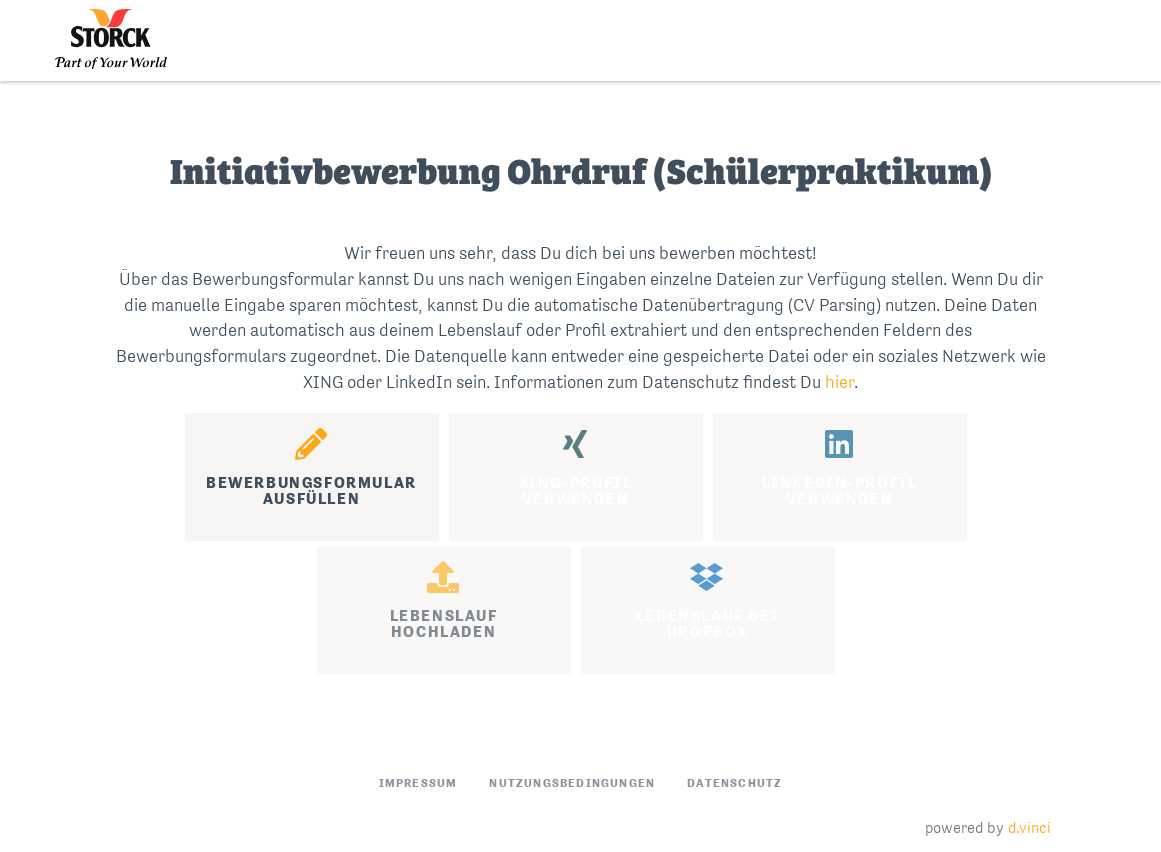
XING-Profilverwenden (576, 468)
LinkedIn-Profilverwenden (840, 468)
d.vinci (1029, 827)
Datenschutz (734, 783)
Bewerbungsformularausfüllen (311, 468)
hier (839, 382)
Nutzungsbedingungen (572, 783)
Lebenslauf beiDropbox (707, 601)
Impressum (418, 783)
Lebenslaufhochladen (444, 601)
